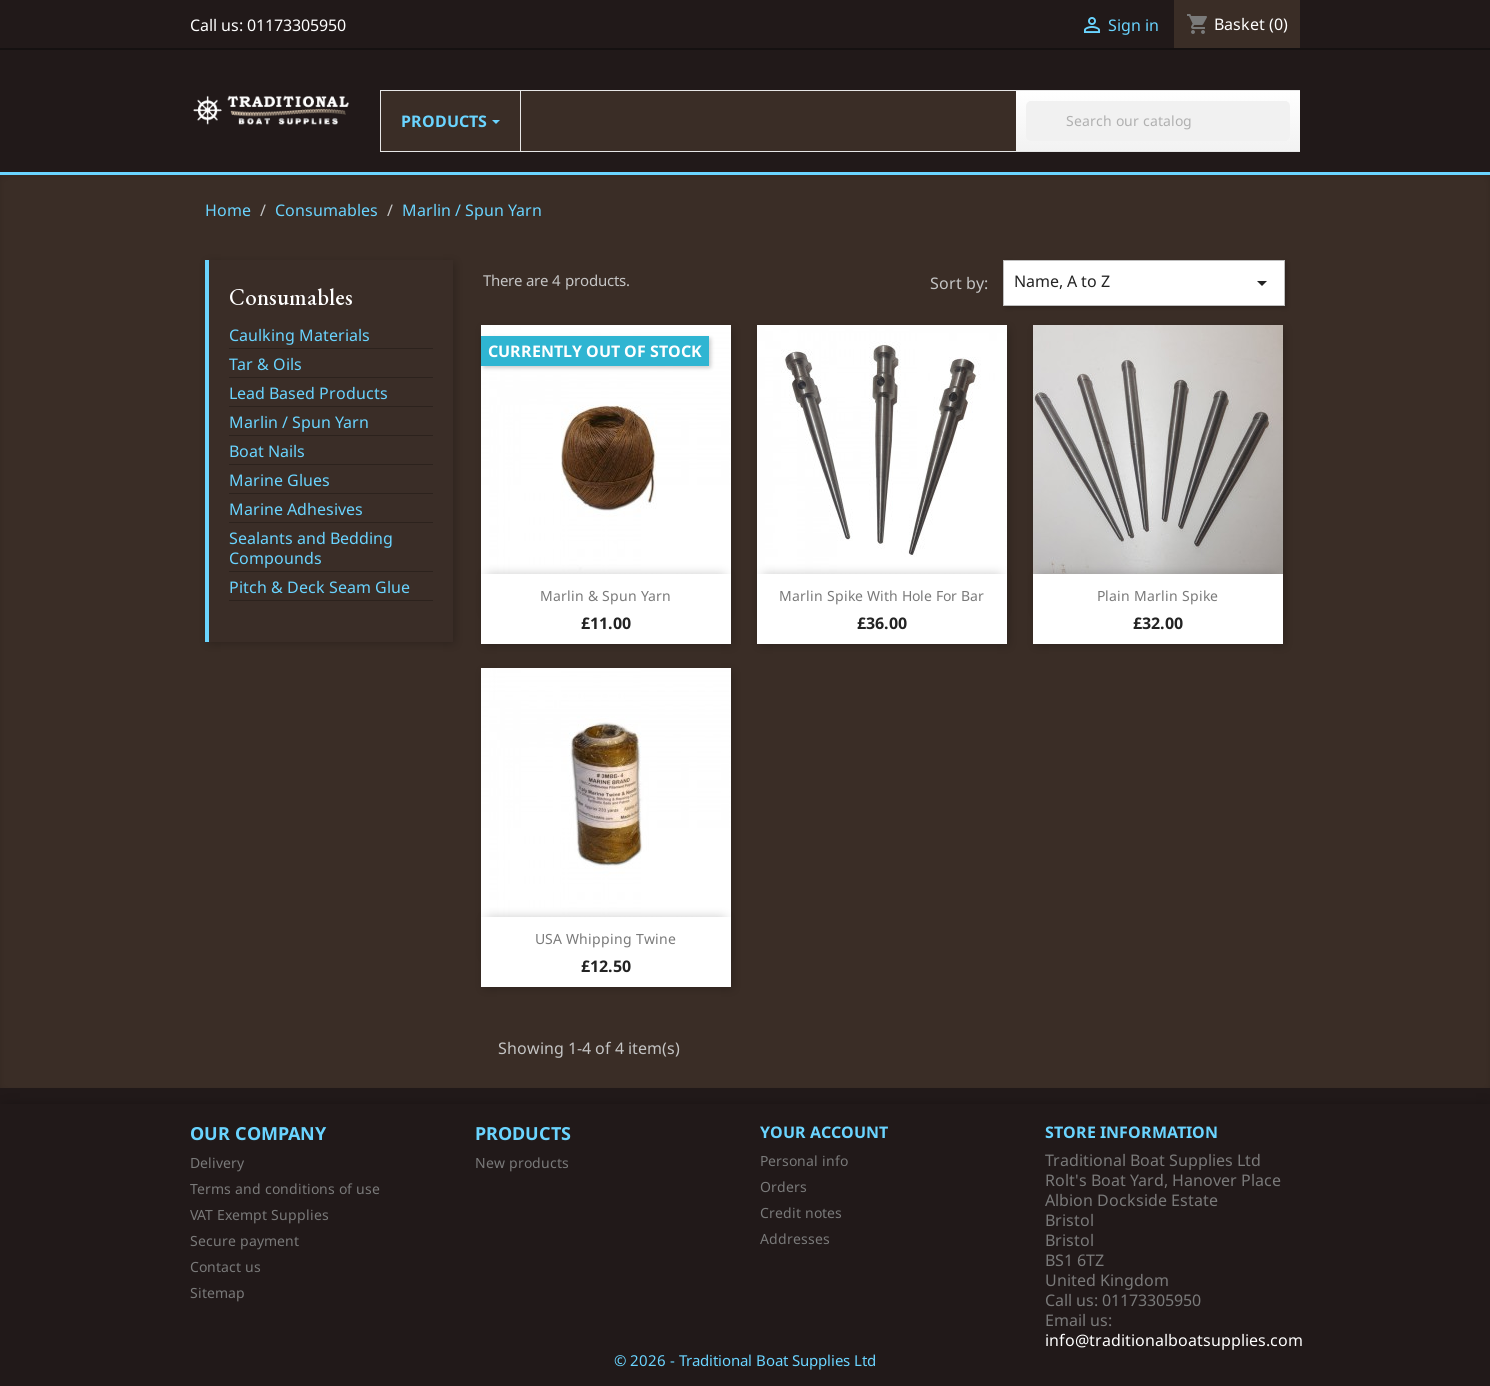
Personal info (804, 1160)
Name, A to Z (1144, 282)
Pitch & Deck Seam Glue (319, 587)
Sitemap (217, 1292)
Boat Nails (267, 451)
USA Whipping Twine (605, 938)
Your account (824, 1132)
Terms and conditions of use (285, 1188)
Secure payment (244, 1240)
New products (522, 1162)
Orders (783, 1186)
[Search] (1158, 121)
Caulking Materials (299, 335)
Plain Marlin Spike (1157, 595)
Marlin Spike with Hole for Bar (881, 595)
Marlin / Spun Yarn (299, 422)
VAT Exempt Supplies (259, 1214)
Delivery (217, 1162)
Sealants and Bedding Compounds (311, 548)
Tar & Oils (265, 364)
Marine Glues (279, 480)
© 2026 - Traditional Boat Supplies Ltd (745, 1360)
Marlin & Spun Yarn (605, 595)
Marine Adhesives (296, 509)
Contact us (225, 1266)
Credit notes (801, 1212)
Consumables (291, 297)
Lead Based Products (308, 393)
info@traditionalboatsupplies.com (1174, 1340)
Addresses (795, 1238)
